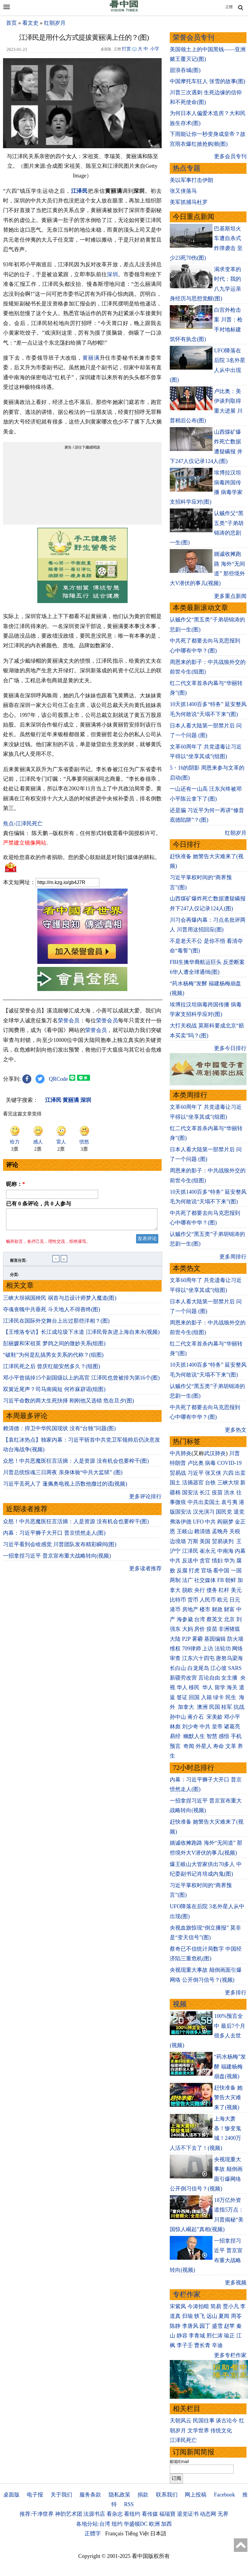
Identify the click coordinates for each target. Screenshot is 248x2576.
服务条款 (90, 2495)
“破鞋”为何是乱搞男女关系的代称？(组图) (53, 1358)
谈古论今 (226, 2421)
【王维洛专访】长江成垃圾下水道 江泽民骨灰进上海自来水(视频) (81, 1336)
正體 (229, 7)
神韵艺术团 (68, 2514)
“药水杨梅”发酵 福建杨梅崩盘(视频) (230, 2066)
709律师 (191, 1649)
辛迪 (217, 2345)
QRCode (58, 1079)
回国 (194, 1697)
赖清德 (202, 1531)
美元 (236, 1590)
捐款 (143, 2495)
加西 (166, 2524)
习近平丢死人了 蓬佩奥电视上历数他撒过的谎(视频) (65, 1487)
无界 (223, 2514)
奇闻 (188, 1746)
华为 (229, 1561)
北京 (229, 1619)
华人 (182, 1687)
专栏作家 (186, 2294)
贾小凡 (231, 2306)
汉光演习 (204, 1512)
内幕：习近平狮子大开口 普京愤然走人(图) (54, 1536)
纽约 (117, 2524)
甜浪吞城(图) (185, 70)
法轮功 (223, 1649)
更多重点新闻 (230, 596)
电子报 (35, 2495)
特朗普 (178, 1463)
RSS (129, 2504)
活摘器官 (193, 1483)
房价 (199, 1629)
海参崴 (185, 1619)
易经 (176, 1736)
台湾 (199, 1619)
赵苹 (229, 2326)
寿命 (218, 1746)
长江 (205, 1493)
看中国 (221, 1571)
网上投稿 (195, 2495)
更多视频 (235, 2283)
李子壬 (185, 2345)
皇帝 (217, 1727)
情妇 (217, 1561)
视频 (180, 2004)
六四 (228, 1473)
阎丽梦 (225, 1522)
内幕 (240, 1551)
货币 (193, 1600)
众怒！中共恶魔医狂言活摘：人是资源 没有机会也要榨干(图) (76, 1465)
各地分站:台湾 (93, 2524)
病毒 (210, 1463)
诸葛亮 (232, 1727)
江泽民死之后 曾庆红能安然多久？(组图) (51, 1370)
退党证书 (188, 2514)
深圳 (112, 274)
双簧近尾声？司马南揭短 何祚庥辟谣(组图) (54, 1393)
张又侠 (213, 1473)
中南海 (225, 1551)
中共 (210, 1522)
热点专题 (186, 168)
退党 (239, 1512)
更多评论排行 (145, 1500)
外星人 (204, 1746)
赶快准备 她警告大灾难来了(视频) (228, 2097)
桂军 (226, 1707)
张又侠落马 (183, 191)
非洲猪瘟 (229, 1629)
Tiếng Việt (137, 2534)
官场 (206, 1571)
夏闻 (224, 2316)
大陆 (175, 1639)
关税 (234, 1531)
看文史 (30, 23)
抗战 (239, 1707)
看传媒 (150, 2514)
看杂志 (115, 2514)
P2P (186, 1639)
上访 (207, 1649)
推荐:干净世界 (37, 2514)
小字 (154, 48)
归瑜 (187, 2316)
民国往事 (204, 2421)
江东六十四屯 (198, 1658)
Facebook (224, 2495)
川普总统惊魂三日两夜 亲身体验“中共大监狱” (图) (62, 1476)
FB (220, 1580)
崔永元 (208, 1551)
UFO (198, 1522)
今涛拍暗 (198, 2306)
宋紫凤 (178, 2306)
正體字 (93, 2534)
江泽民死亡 (183, 2440)
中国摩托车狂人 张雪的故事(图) (207, 81)
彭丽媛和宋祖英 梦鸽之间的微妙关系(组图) (54, 1347)
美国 (205, 1541)
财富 (229, 1609)
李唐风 (190, 2326)
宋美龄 (214, 1717)
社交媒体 (205, 1580)
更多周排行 (232, 1257)
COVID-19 (229, 1463)
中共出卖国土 (204, 1502)
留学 (220, 1687)
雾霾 (197, 1639)
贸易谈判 (223, 1541)
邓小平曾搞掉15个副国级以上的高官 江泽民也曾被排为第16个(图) (81, 1381)
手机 (236, 1736)
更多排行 (235, 1993)
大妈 (187, 1629)
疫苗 (217, 1493)
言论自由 (209, 1678)
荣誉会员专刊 (193, 37)
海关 (232, 1687)
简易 (215, 2306)
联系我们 (167, 2495)
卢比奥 (196, 1463)
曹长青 (202, 2345)
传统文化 (221, 2431)
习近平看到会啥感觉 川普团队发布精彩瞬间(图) (59, 1548)
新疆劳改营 (183, 1678)
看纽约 (132, 2514)
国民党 (224, 1512)
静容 (182, 2336)
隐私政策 (119, 2495)
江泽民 (79, 191)
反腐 (182, 1571)
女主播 (230, 1678)
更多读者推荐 (145, 1572)
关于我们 (61, 2495)
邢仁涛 (214, 2336)
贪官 (205, 1561)
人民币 (208, 1600)
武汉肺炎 (215, 1453)
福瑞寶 (167, 2514)
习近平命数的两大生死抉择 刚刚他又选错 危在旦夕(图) (68, 1404)
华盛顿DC (135, 2524)
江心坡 (218, 1668)
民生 (231, 1697)
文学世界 (198, 2431)
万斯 (193, 1541)
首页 (11, 23)
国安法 (190, 1493)
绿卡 (218, 1697)
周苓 (236, 2316)
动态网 (208, 2514)
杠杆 (224, 1590)
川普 (234, 1453)
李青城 (197, 2336)
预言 (176, 1746)
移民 (194, 1687)
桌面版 (11, 2495)
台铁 (210, 1483)
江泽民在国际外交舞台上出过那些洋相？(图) (56, 1324)
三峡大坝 (228, 1483)
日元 (234, 1600)
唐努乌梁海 (229, 1658)
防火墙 (235, 1639)
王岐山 (185, 1531)
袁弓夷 (229, 1502)
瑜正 (229, 2336)
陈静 (175, 2326)
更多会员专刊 (230, 156)
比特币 (178, 1600)
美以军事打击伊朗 (191, 180)
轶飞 (199, 2316)
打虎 (194, 1571)
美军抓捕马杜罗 (189, 202)
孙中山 (178, 1717)
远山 (211, 2316)
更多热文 (235, 1430)
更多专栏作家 (230, 2355)
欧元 (222, 1600)
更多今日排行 (230, 1048)
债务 (211, 1590)
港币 (175, 1609)
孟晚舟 (220, 1531)
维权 (175, 1649)
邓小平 (232, 1717)
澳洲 (202, 1707)
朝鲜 (230, 1580)
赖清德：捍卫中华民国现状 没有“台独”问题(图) (59, 1432)
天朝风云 (180, 2421)
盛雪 (217, 2326)
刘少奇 (190, 1727)
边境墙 (178, 1541)
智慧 (211, 1736)
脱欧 (187, 1590)
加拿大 (187, 1707)
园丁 (205, 2326)
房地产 (190, 1609)
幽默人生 (194, 1736)
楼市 (205, 1609)
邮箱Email (179, 2461)
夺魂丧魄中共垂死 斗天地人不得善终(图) (51, 1313)
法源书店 (94, 2514)
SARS (235, 1668)
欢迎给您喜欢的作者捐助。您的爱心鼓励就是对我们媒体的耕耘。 (81, 857)
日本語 (158, 2534)
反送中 (190, 1561)
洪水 (229, 1493)
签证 (182, 1697)
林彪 (175, 1727)
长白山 (178, 1668)
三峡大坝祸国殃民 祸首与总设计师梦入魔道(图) (59, 1302)
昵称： (15, 1184)
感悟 (224, 1736)
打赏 (126, 48)
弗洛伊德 (180, 1522)
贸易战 (178, 1473)
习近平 (196, 1473)
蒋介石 (196, 1717)
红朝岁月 (55, 23)
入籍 (206, 1697)
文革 (230, 1746)
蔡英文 (214, 1619)
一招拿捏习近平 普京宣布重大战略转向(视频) (57, 1559)
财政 (217, 1609)
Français (114, 2534)
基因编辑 (215, 1639)
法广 (187, 1580)
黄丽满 (91, 358)
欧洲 (154, 2524)
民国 (214, 1707)
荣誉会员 (69, 1021)
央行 (199, 1590)
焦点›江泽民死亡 (23, 824)
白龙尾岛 (198, 1668)
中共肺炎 (180, 1453)
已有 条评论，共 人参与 (38, 1204)
